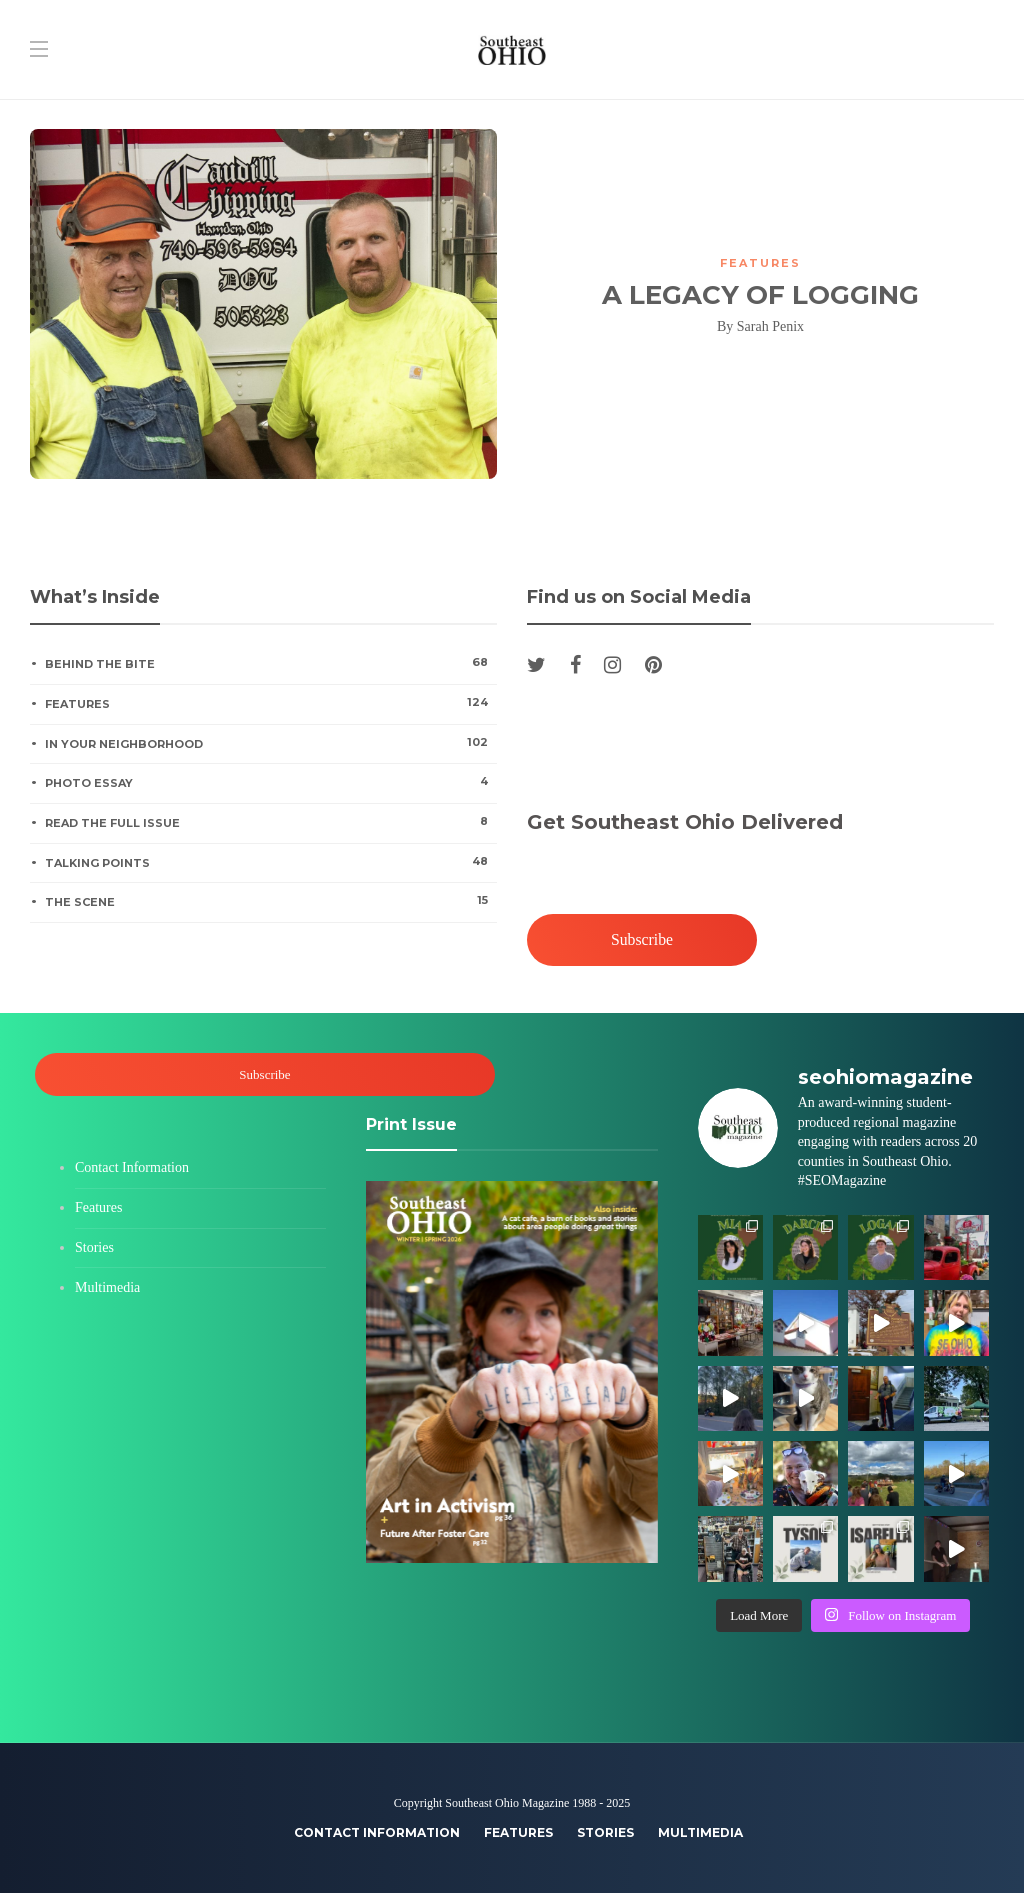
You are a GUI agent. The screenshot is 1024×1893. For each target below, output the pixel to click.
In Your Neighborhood (270, 743)
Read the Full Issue (270, 822)
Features (760, 263)
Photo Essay (270, 782)
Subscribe (642, 939)
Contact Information (132, 1167)
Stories (94, 1247)
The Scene (270, 901)
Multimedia (107, 1287)
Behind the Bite (270, 663)
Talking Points (270, 862)
